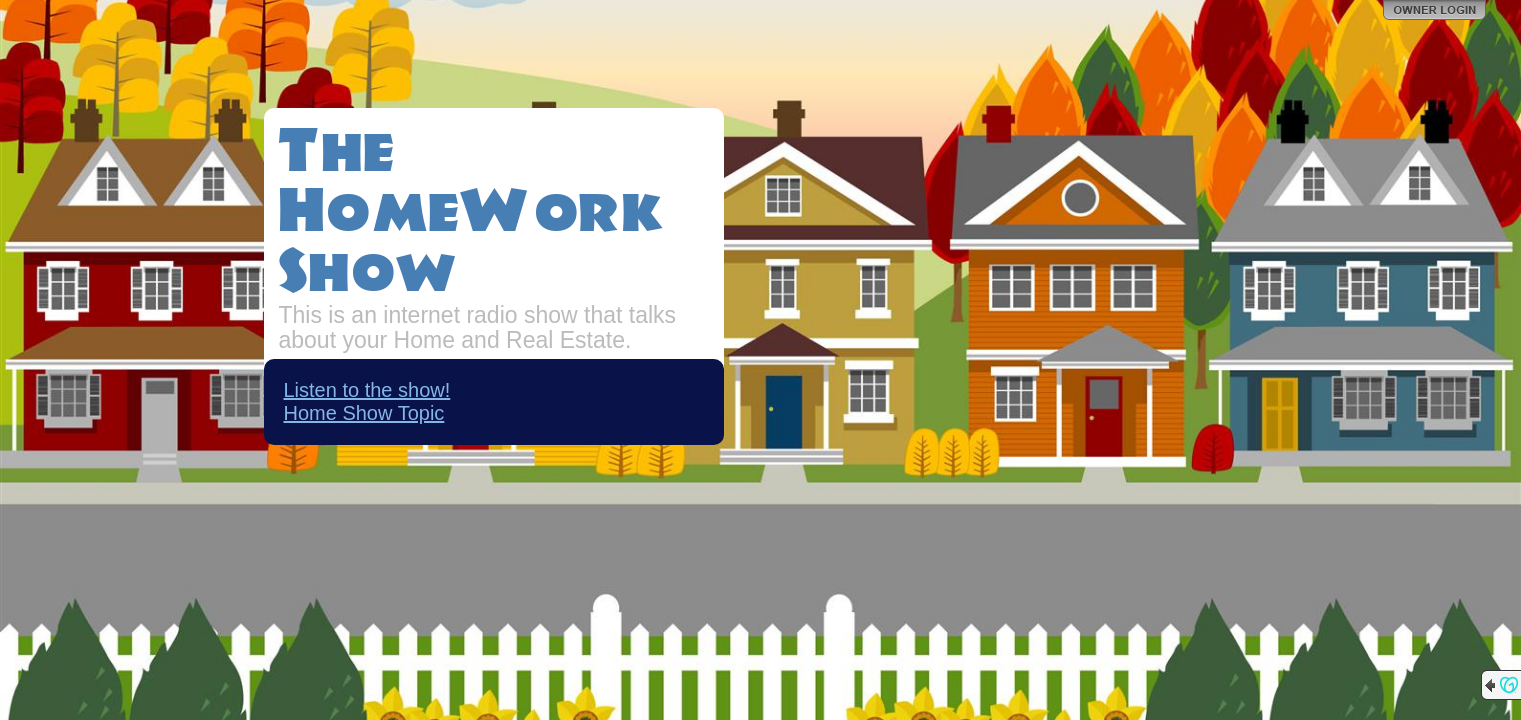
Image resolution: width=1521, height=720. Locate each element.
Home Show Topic (364, 413)
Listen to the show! (367, 390)
